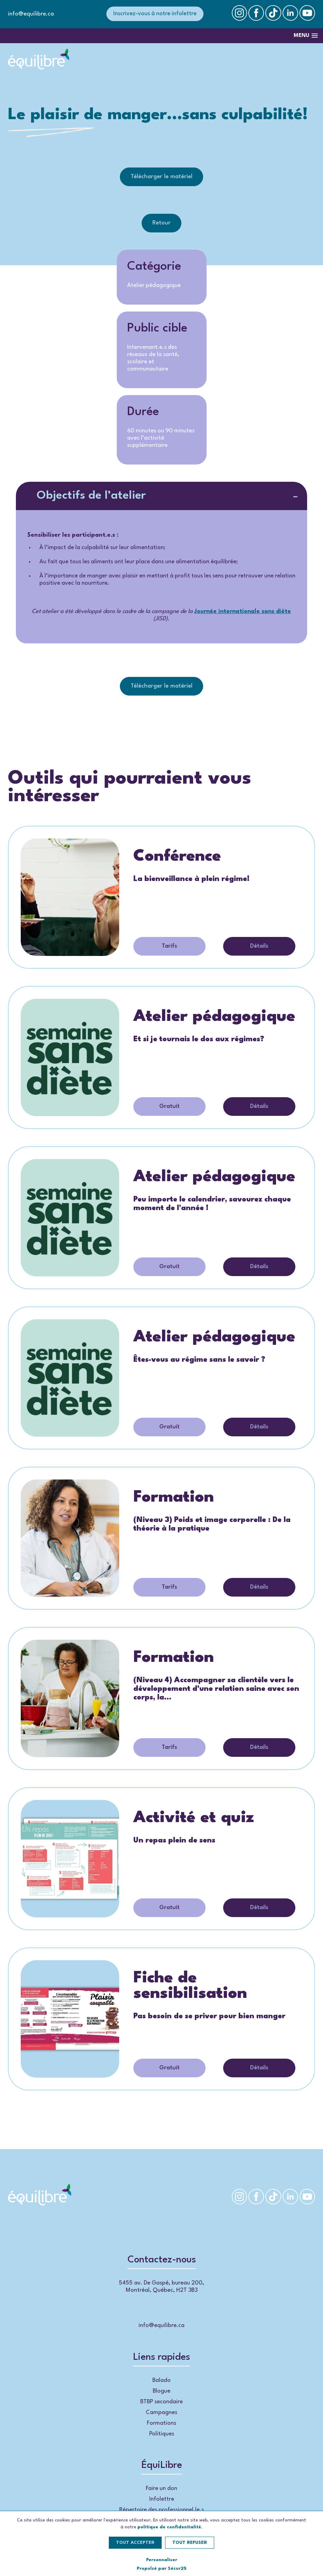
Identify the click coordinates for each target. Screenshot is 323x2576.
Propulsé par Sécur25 (162, 2568)
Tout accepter (135, 2542)
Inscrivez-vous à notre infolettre (155, 14)
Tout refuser (189, 2542)
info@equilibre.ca (31, 14)
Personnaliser (161, 2560)
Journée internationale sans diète (242, 612)
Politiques (161, 2436)
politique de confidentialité (169, 2527)
